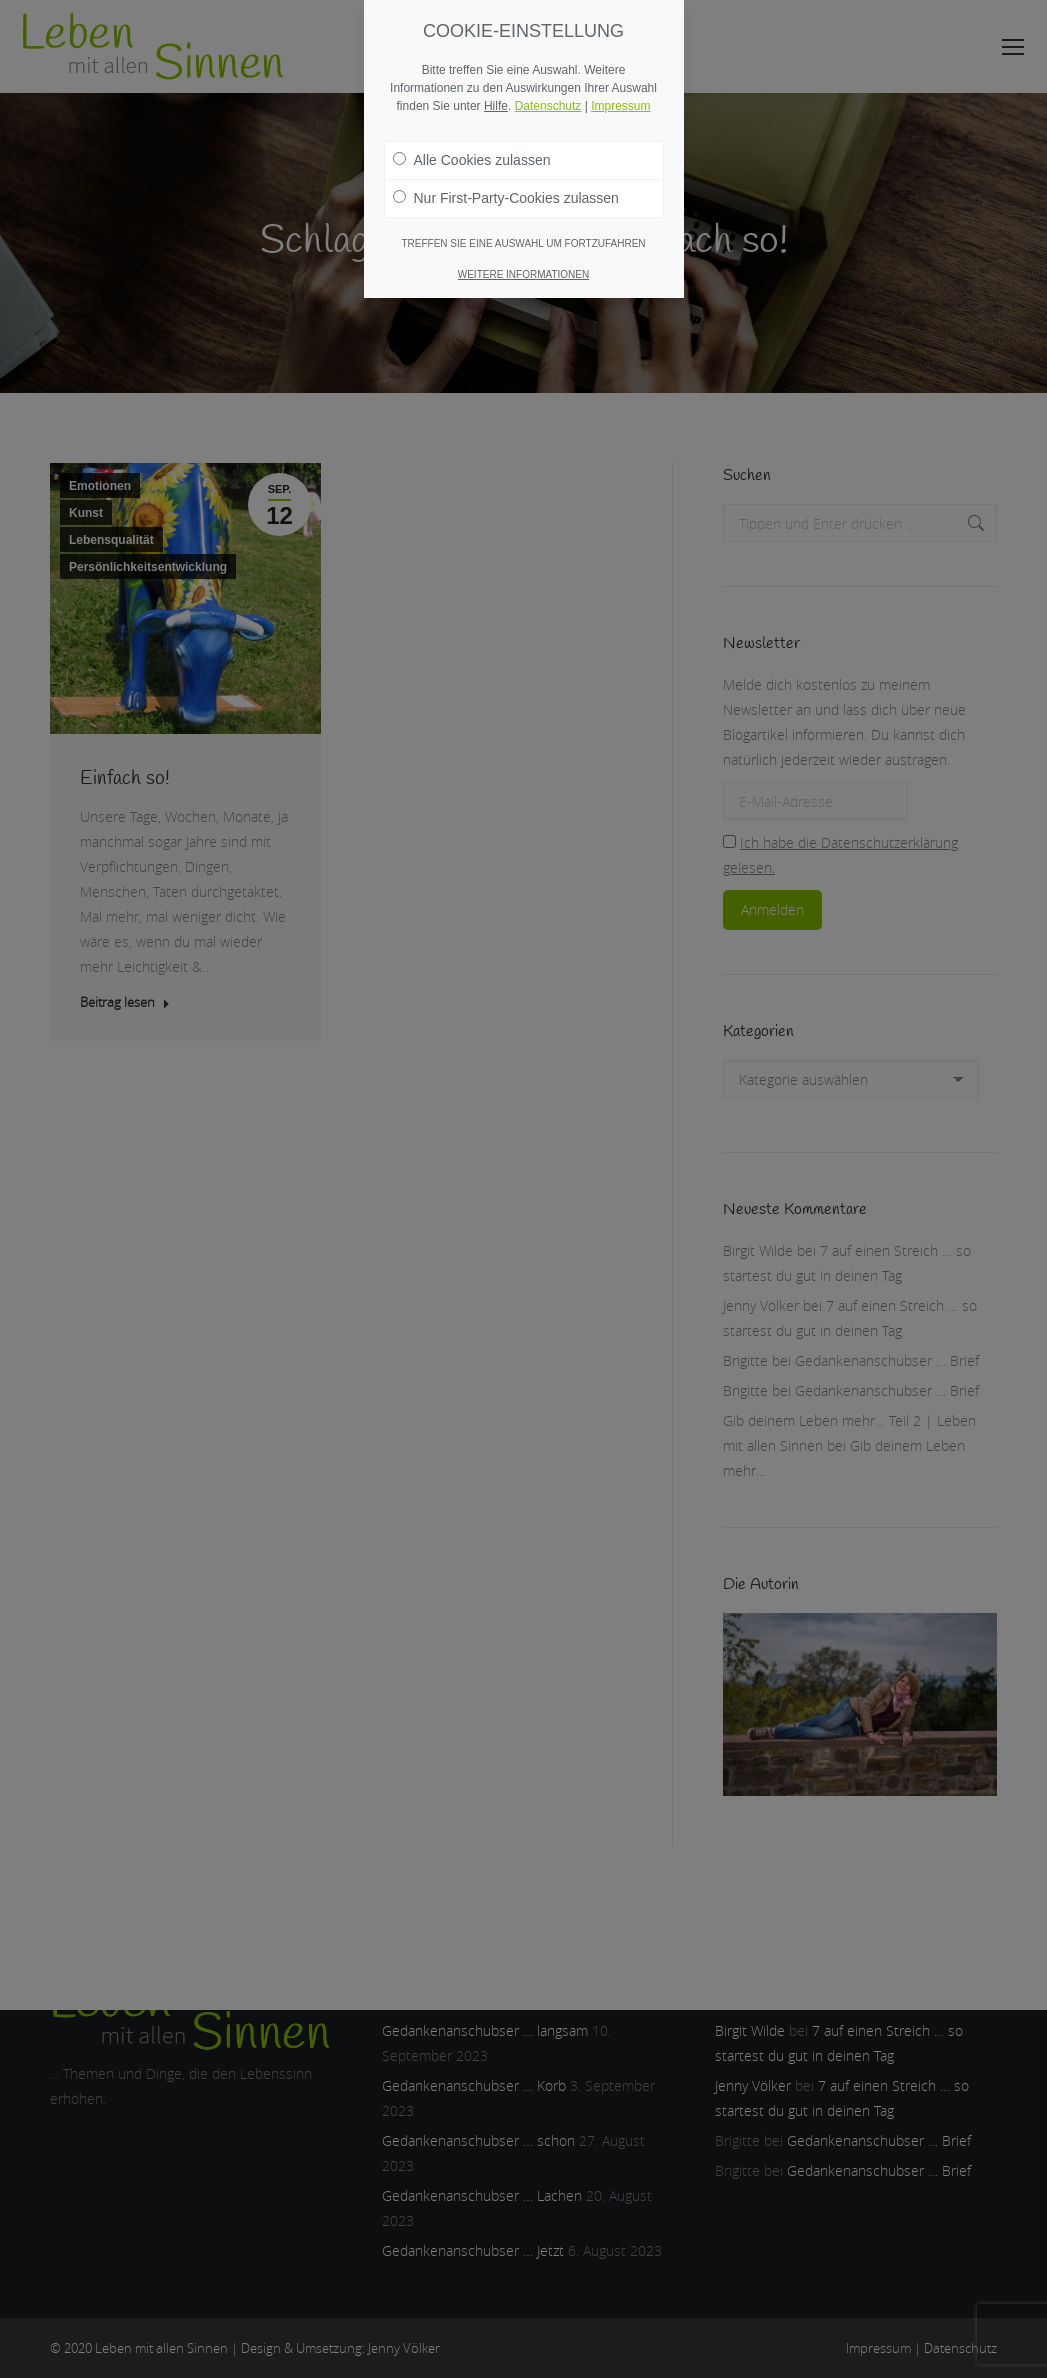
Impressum (620, 106)
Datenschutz (548, 106)
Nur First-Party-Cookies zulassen (506, 198)
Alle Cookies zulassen (472, 160)
